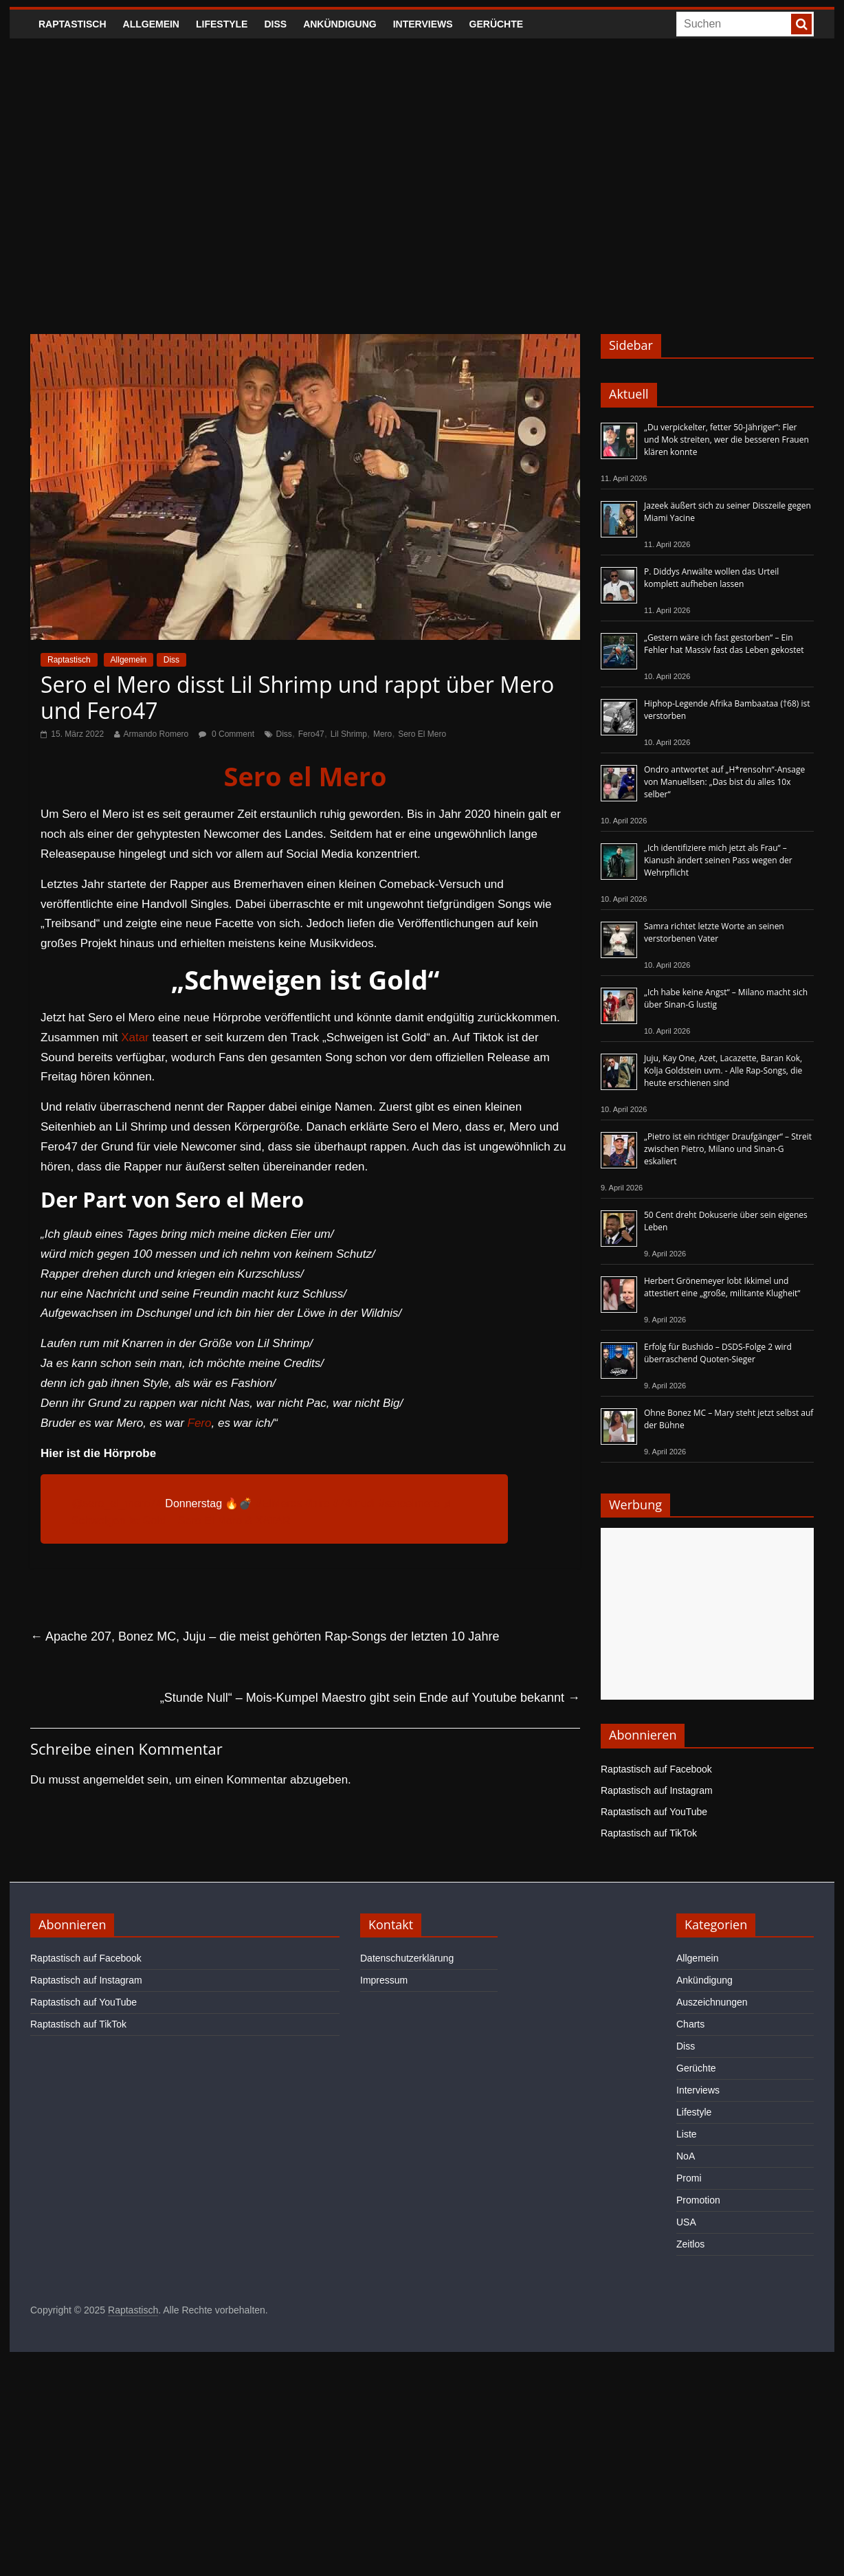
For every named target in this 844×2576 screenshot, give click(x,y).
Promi (689, 2178)
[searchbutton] (801, 24)
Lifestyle (221, 24)
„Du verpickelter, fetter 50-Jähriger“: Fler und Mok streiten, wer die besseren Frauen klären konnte (726, 439)
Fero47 (311, 734)
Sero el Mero (304, 776)
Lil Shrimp (349, 734)
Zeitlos (690, 2244)
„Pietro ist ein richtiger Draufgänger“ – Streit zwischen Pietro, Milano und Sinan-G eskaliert (728, 1149)
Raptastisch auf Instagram (657, 1790)
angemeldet (113, 1779)
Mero (382, 734)
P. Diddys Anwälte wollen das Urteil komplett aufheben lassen (711, 578)
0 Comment (226, 734)
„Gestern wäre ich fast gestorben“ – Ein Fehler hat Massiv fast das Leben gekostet (724, 644)
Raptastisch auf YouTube (654, 1811)
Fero (200, 1423)
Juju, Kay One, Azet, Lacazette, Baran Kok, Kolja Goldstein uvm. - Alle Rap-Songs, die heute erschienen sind (723, 1070)
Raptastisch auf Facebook (656, 1769)
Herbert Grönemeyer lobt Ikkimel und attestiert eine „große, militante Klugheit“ (722, 1287)
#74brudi (354, 1503)
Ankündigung (340, 24)
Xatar (135, 1037)
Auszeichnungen (712, 2002)
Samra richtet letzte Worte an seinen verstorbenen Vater (714, 932)
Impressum (384, 1980)
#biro (317, 1503)
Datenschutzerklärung (407, 1958)
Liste (686, 2134)
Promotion (698, 2200)
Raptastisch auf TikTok (649, 1833)
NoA (685, 2156)
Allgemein (151, 24)
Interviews (423, 24)
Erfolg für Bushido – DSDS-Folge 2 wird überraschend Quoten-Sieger (718, 1353)
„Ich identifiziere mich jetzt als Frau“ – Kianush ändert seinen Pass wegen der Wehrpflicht (718, 860)
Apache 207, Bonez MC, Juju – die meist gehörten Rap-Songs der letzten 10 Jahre (264, 1636)
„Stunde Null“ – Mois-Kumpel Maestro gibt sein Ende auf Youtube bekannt (370, 1698)
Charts (690, 2024)
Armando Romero (156, 734)
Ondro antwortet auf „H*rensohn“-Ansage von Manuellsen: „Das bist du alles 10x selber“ (724, 782)
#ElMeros (279, 1503)
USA (686, 2222)
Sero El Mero (422, 734)
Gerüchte (496, 24)
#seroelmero (409, 1503)
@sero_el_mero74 (116, 1503)
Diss (275, 24)
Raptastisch (72, 24)
